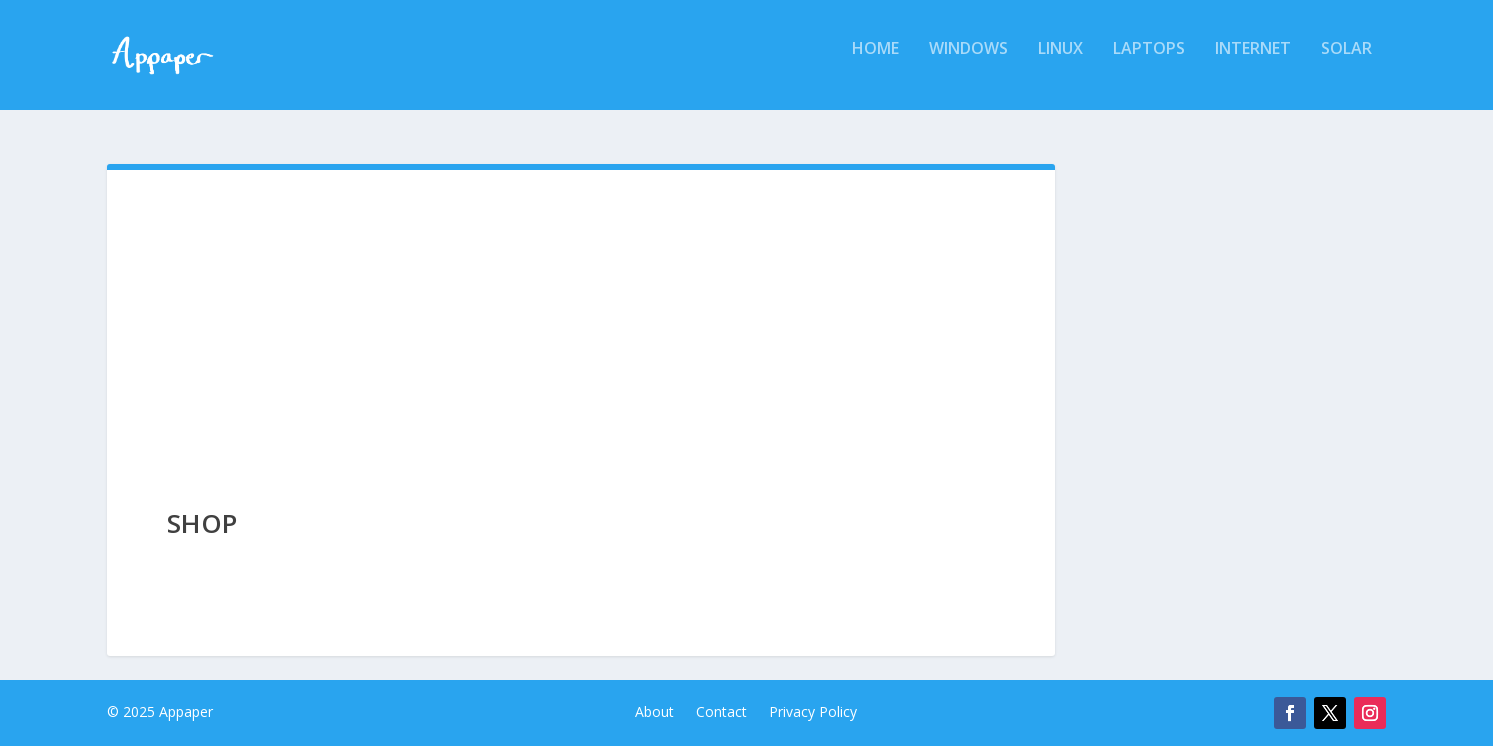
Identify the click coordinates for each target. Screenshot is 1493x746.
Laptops (1149, 63)
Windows (968, 63)
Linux (1060, 63)
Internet (1253, 63)
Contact (721, 713)
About (654, 713)
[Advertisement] (581, 320)
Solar (1346, 63)
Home (875, 63)
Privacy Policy (813, 713)
